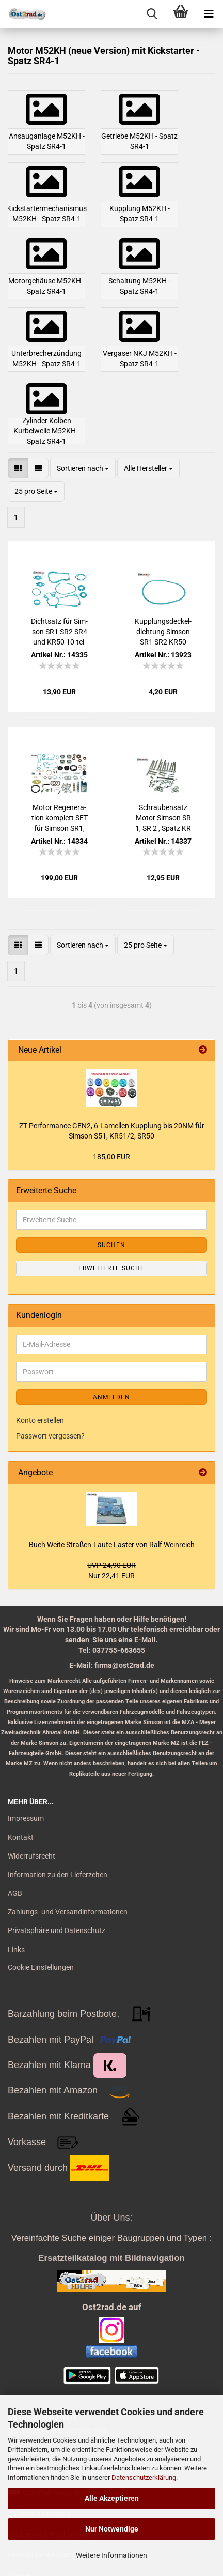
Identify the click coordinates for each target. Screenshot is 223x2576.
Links (16, 1949)
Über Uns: (111, 2217)
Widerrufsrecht (31, 1856)
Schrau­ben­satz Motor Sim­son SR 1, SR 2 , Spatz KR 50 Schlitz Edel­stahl (163, 818)
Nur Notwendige (111, 2529)
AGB (15, 1893)
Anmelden (111, 1397)
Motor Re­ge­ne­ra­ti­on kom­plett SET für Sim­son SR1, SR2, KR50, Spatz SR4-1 (59, 818)
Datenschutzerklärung (144, 2477)
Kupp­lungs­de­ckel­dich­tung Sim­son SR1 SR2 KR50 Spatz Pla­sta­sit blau (163, 632)
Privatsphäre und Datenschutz (56, 1930)
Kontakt (21, 1837)
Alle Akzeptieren (112, 2498)
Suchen (111, 1245)
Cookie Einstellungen (41, 1967)
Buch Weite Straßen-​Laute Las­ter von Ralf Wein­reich (112, 1544)
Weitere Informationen (111, 2555)
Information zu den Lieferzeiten (57, 1874)
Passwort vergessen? (50, 1436)
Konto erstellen (40, 1420)
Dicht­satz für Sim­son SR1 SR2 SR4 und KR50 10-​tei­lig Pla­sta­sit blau (59, 632)
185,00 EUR (111, 1156)
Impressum (26, 1818)
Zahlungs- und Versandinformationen (68, 1912)
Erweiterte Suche (111, 1268)
